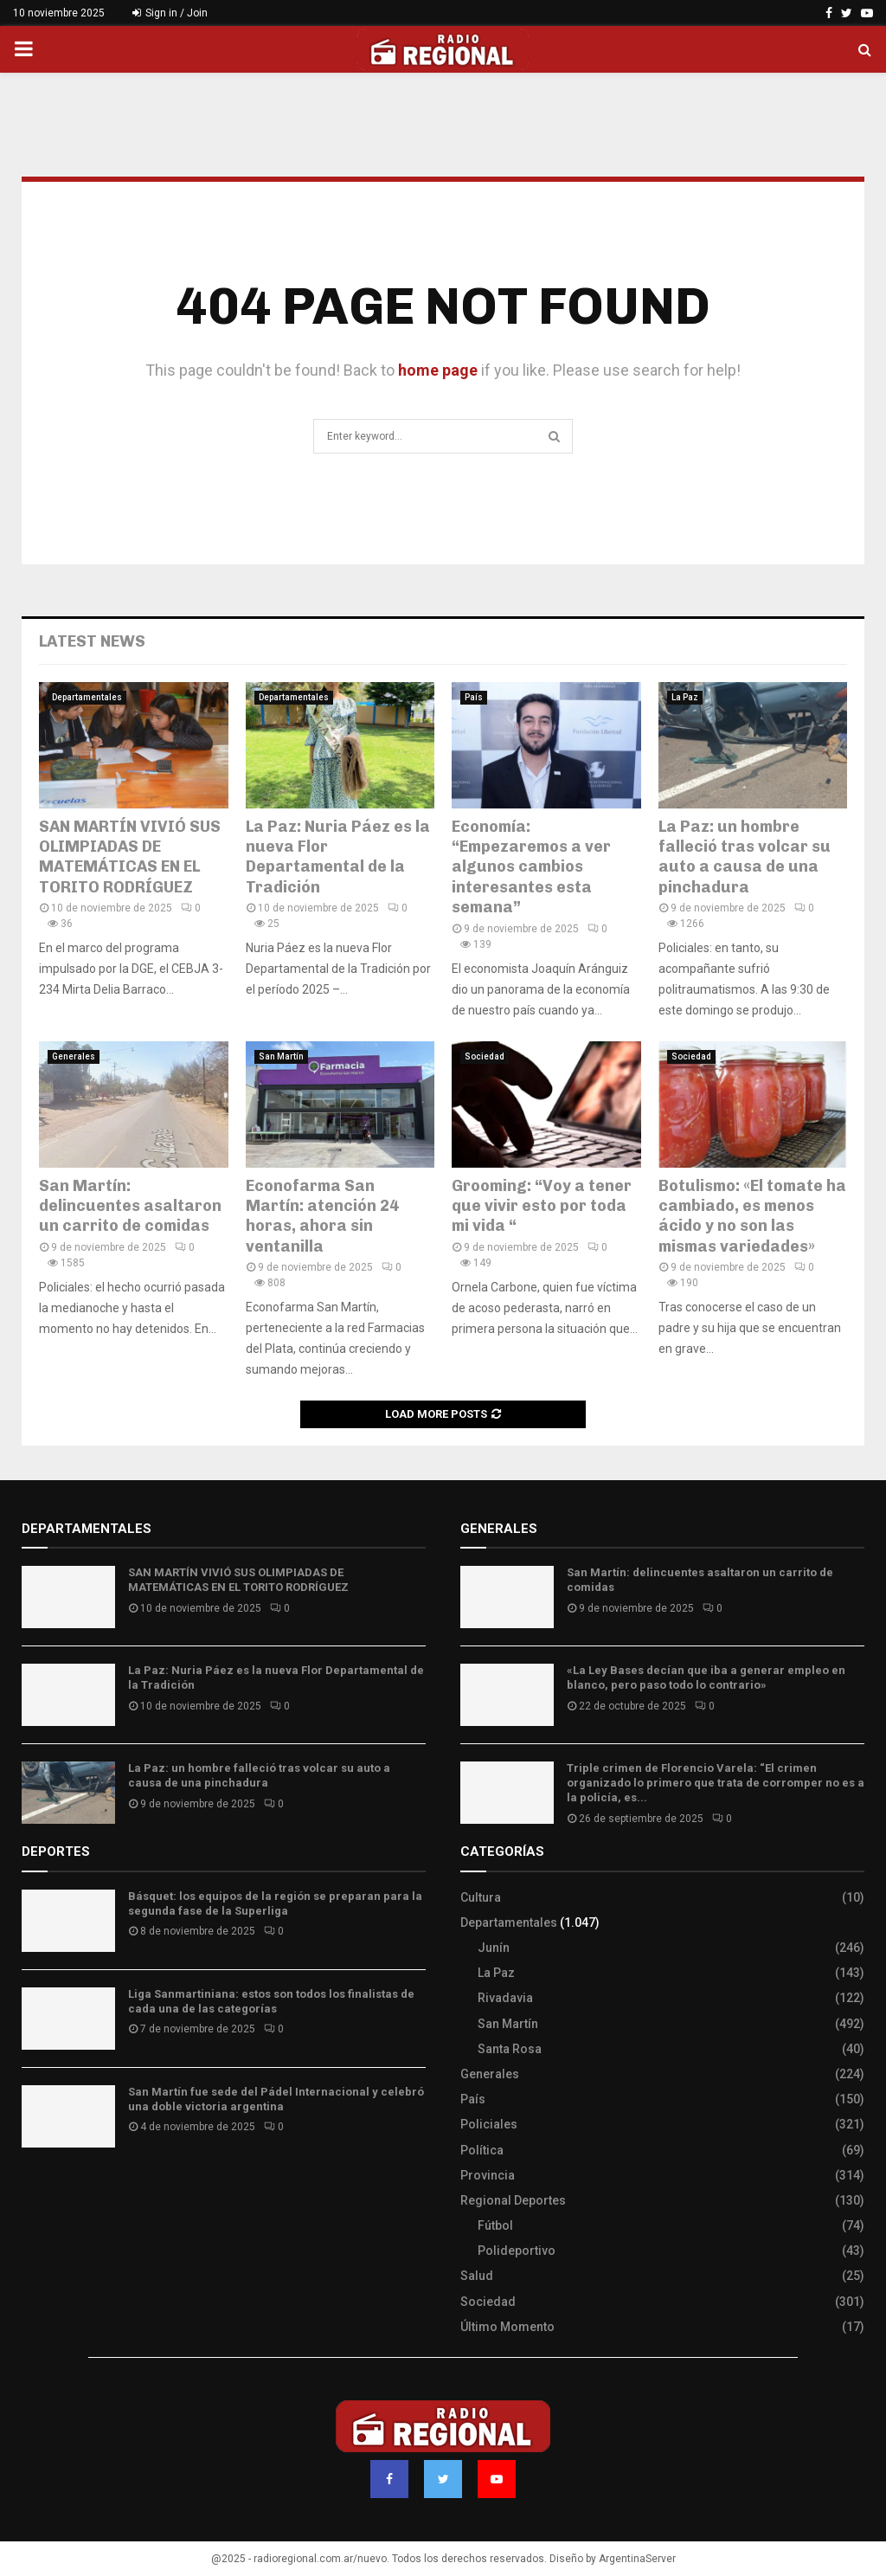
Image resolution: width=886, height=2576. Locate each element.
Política (482, 2150)
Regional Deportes (513, 2200)
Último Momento (507, 2327)
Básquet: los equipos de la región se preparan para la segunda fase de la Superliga (275, 1903)
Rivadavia (505, 1998)
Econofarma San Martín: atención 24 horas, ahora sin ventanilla (322, 1216)
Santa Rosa (510, 2049)
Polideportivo (516, 2250)
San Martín (281, 1056)
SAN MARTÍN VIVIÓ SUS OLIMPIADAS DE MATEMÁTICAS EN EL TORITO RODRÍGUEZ (130, 857)
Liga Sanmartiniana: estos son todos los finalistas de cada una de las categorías (271, 2001)
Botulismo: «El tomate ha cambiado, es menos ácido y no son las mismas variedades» (752, 1216)
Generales (73, 1056)
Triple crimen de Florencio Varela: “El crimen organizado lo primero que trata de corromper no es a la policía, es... (715, 1782)
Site (56, 2191)
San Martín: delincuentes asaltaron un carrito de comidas (130, 1206)
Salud (476, 2276)
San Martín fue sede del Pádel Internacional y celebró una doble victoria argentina (276, 2099)
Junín (494, 1948)
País (474, 697)
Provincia (487, 2175)
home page (438, 370)
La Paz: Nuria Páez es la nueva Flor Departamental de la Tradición (338, 857)
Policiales (488, 2124)
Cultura (480, 1897)
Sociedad (484, 1056)
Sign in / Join (170, 13)
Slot (34, 2191)
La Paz (684, 697)
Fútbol (495, 2225)
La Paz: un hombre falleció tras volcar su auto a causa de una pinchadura (744, 857)
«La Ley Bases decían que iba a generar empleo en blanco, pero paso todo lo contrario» (706, 1677)
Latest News (92, 641)
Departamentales (87, 697)
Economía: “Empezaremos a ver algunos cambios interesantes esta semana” (531, 867)
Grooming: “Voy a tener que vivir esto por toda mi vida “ (542, 1206)
